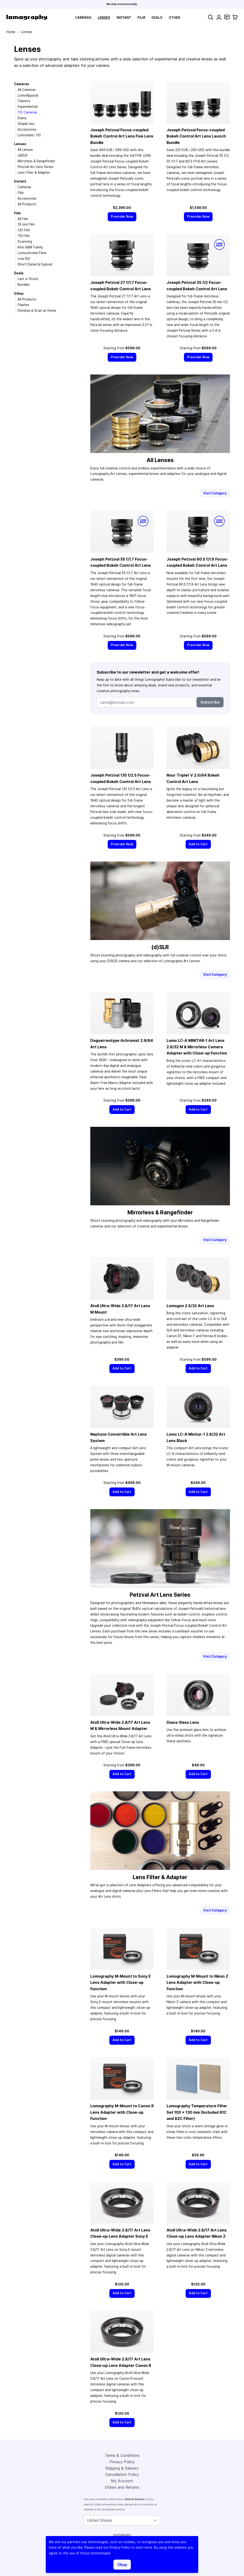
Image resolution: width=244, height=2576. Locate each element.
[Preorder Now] (122, 216)
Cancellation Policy (122, 2474)
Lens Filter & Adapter (34, 172)
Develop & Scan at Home (37, 310)
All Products (27, 204)
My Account (122, 2480)
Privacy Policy (122, 2461)
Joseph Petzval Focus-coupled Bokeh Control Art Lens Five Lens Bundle (121, 136)
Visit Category (215, 493)
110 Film (24, 236)
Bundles (24, 284)
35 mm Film (26, 224)
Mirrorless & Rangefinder (36, 161)
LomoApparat (28, 95)
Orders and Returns (122, 2487)
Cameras (83, 18)
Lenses (104, 18)
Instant (124, 18)
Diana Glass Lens (183, 1722)
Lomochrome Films (32, 253)
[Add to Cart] (198, 844)
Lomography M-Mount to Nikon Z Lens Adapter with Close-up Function (197, 1982)
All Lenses (25, 150)
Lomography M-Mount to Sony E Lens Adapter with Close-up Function (120, 1982)
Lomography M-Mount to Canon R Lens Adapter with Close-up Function (122, 2112)
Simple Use (26, 124)
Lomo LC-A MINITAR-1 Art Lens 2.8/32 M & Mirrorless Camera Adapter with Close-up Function (197, 1046)
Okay (122, 2564)
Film (141, 18)
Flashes (23, 305)
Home (10, 32)
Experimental (27, 106)
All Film (23, 219)
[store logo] (26, 17)
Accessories (27, 129)
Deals (157, 18)
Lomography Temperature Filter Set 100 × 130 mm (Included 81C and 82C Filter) (197, 2112)
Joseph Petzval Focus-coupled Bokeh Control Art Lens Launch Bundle (196, 136)
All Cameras (27, 90)
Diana (22, 118)
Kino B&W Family (30, 247)
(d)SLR (22, 155)
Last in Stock (28, 279)
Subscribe (210, 702)
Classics (24, 101)
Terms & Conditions (122, 2455)
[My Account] (218, 17)
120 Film (24, 230)
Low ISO (24, 259)
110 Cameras (27, 112)
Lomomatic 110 (29, 135)
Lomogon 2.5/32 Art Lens (190, 1305)
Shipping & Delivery (122, 2468)
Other (174, 18)
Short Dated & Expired (35, 264)
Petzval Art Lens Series (35, 167)
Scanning (25, 241)
